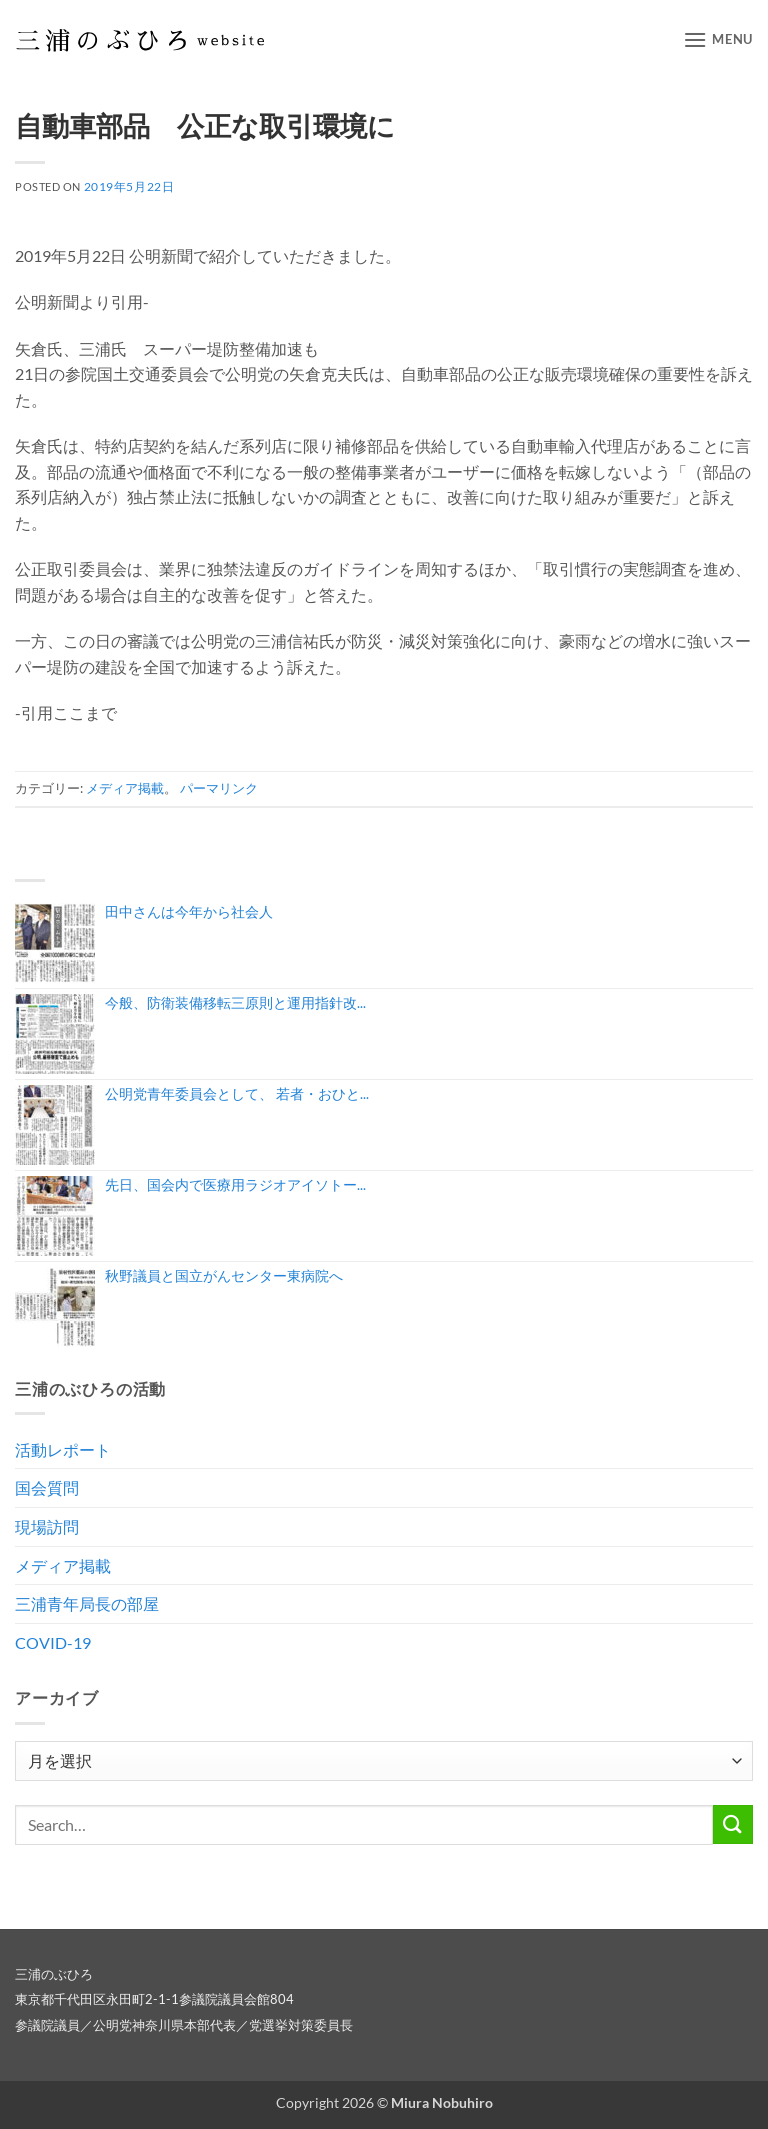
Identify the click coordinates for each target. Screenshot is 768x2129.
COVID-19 (53, 1642)
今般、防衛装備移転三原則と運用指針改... (235, 1002)
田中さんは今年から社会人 (189, 911)
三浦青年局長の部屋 (87, 1603)
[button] (718, 39)
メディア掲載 (125, 788)
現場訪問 (47, 1526)
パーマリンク (219, 788)
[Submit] (733, 1824)
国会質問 (47, 1487)
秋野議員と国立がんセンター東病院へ (224, 1275)
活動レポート (63, 1449)
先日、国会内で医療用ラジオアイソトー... (235, 1184)
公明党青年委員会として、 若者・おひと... (237, 1093)
